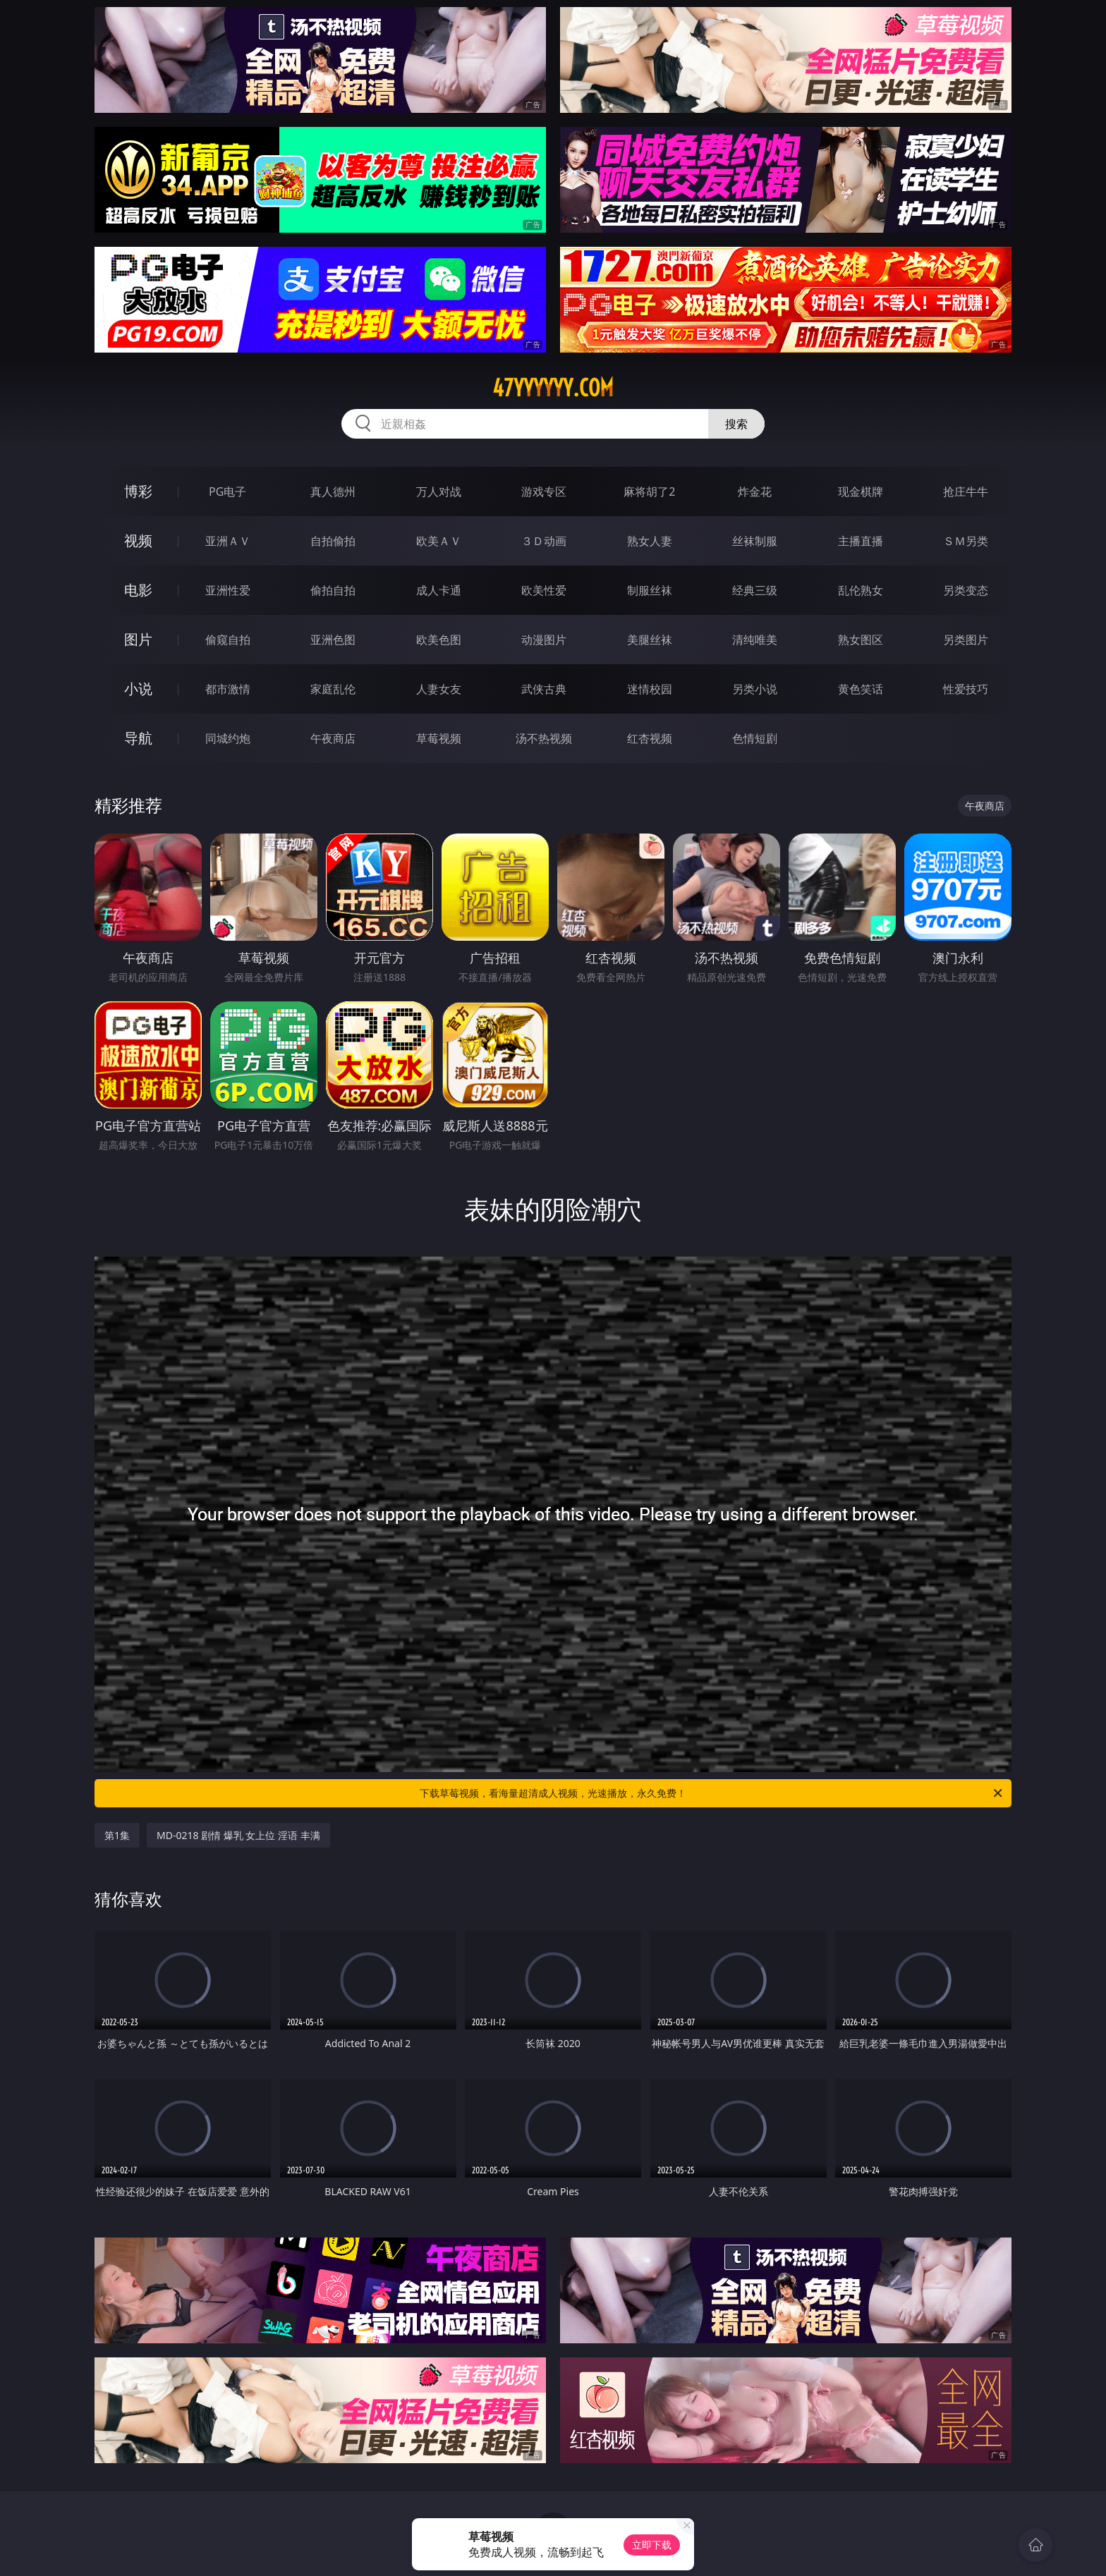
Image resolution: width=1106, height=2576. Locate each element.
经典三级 (754, 590)
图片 (138, 639)
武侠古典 (543, 689)
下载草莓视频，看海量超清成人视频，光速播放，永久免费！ (712, 1793)
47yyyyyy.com (553, 388)
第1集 (117, 1835)
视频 (138, 540)
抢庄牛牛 (965, 491)
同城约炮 (227, 738)
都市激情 (227, 689)
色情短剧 (754, 738)
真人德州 (333, 491)
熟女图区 (860, 639)
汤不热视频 (544, 738)
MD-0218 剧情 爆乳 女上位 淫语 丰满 (238, 1835)
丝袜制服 (754, 541)
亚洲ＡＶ (227, 541)
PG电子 (227, 491)
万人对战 (438, 491)
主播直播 (860, 541)
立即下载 (652, 2544)
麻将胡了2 (649, 491)
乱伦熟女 (860, 590)
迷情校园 (649, 689)
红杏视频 (649, 738)
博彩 (138, 491)
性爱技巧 (965, 689)
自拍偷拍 (333, 541)
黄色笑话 (860, 689)
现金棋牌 (860, 491)
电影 (138, 589)
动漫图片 (543, 639)
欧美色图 (438, 639)
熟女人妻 (649, 541)
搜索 (736, 424)
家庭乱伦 (333, 689)
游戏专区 (543, 491)
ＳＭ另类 (965, 541)
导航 (138, 737)
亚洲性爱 (227, 590)
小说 (138, 688)
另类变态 (965, 590)
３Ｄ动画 (543, 541)
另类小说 (754, 689)
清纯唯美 (754, 639)
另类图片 (965, 639)
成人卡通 (438, 590)
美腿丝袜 (649, 639)
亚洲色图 (333, 639)
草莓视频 (438, 738)
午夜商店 (333, 738)
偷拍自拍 (333, 590)
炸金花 (755, 491)
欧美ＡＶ (438, 541)
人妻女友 (438, 689)
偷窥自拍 (227, 639)
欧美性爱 (543, 590)
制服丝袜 (649, 590)
